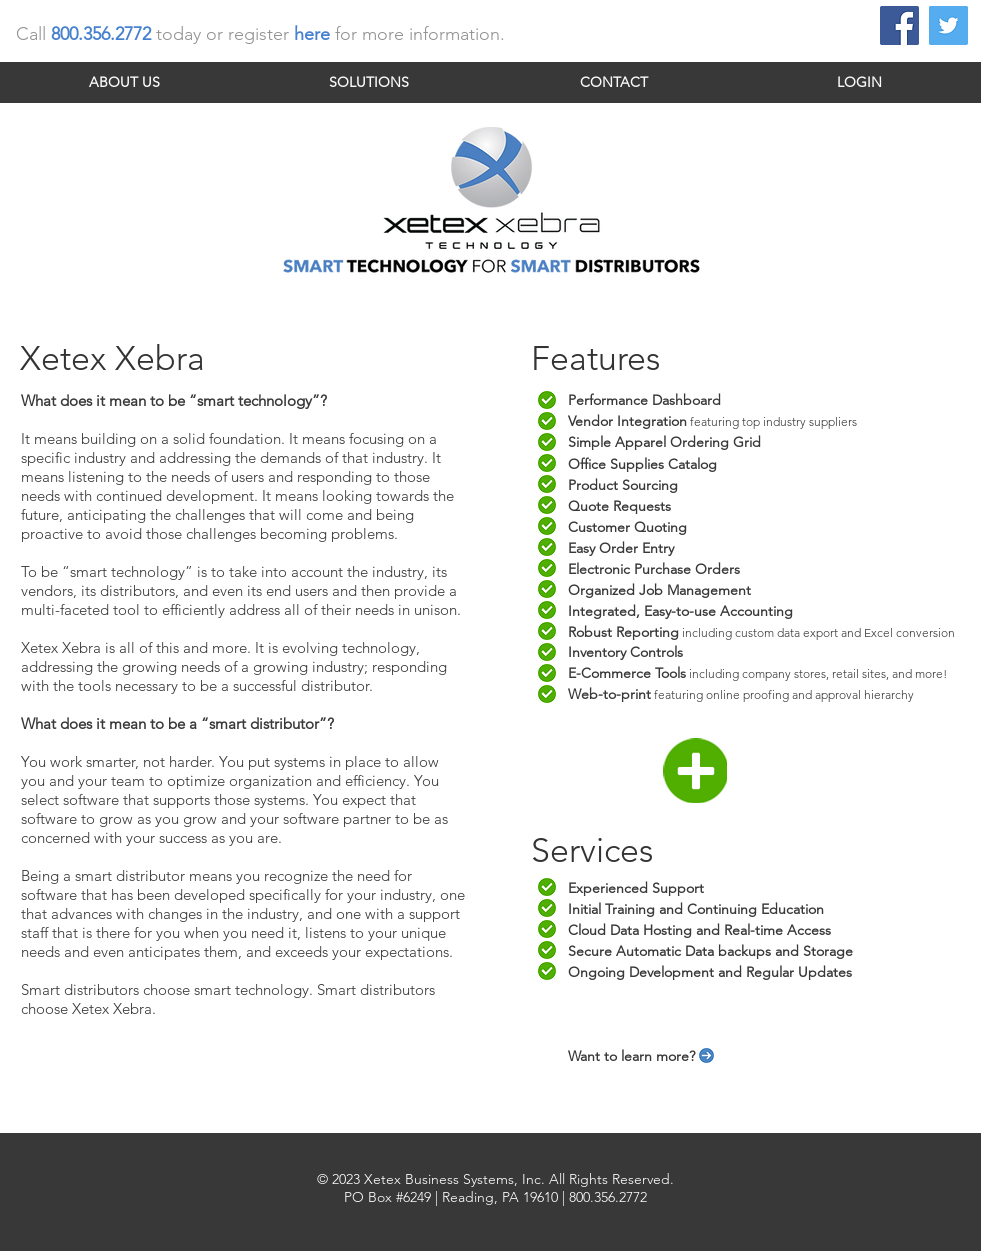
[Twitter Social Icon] (948, 25)
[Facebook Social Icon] (899, 25)
